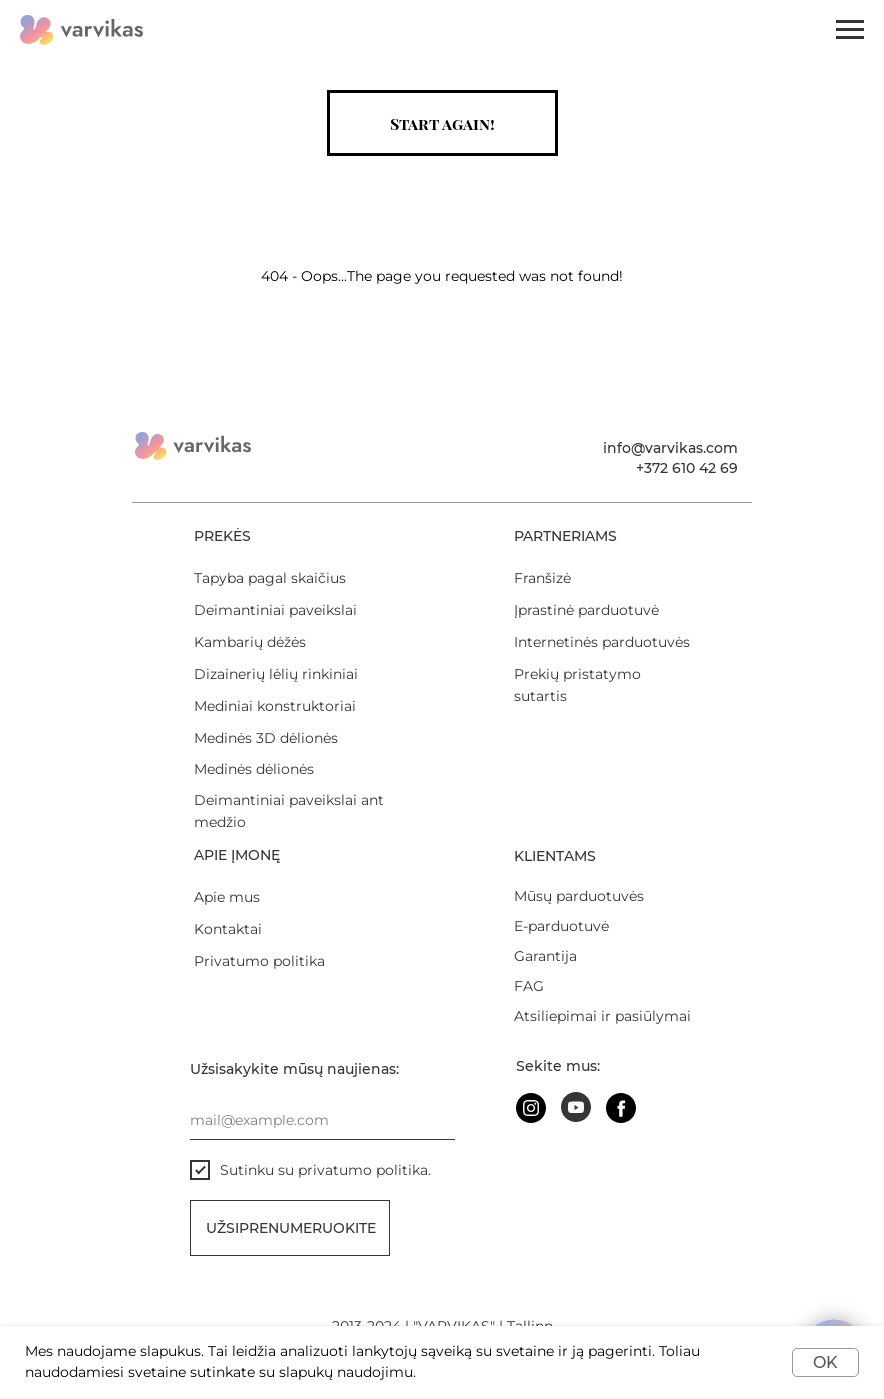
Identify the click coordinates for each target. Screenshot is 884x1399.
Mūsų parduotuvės (579, 896)
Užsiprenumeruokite (291, 1228)
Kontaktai (228, 929)
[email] (322, 1120)
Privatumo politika (259, 961)
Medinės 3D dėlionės (266, 738)
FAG (529, 986)
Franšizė (542, 578)
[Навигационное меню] (850, 30)
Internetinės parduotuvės (602, 642)
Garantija (545, 956)
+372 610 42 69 (687, 468)
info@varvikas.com (670, 448)
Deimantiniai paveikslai (275, 610)
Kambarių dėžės (250, 642)
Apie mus (227, 897)
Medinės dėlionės (254, 769)
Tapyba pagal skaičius (270, 578)
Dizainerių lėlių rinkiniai (276, 674)
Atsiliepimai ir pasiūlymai (602, 1016)
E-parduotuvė (561, 926)
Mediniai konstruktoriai (275, 706)
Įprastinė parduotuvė (586, 610)
